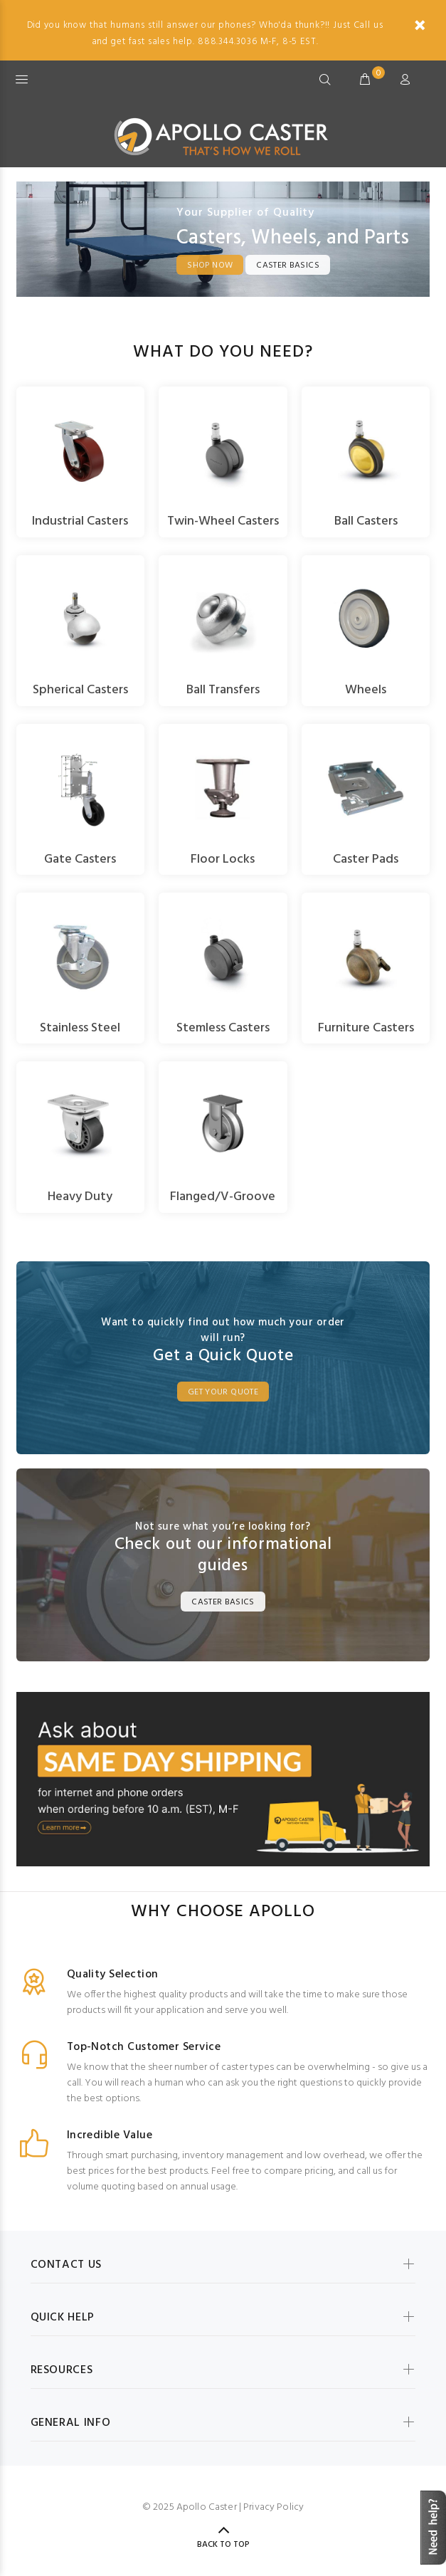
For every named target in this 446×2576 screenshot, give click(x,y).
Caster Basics (287, 265)
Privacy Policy (273, 2507)
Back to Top (223, 2545)
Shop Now (210, 265)
